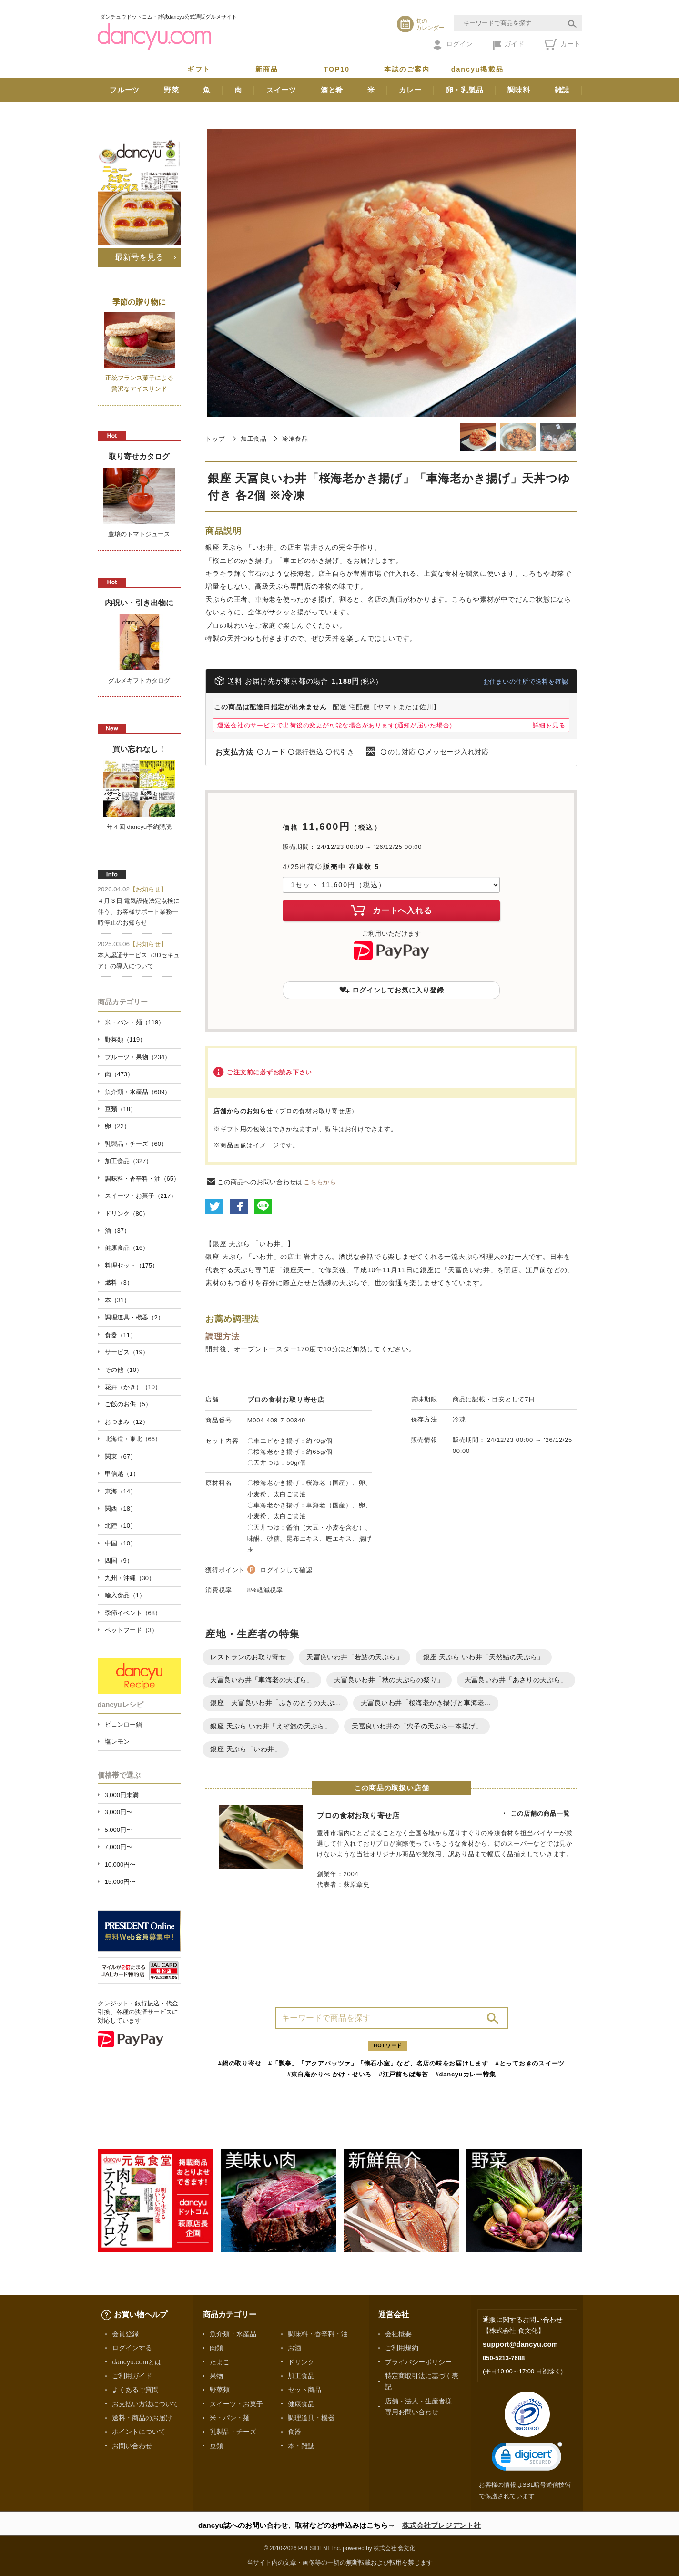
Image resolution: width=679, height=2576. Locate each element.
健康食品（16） (127, 1247)
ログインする (132, 2347)
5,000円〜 (118, 1829)
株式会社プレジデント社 (441, 2525)
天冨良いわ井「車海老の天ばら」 (261, 1680)
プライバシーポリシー (418, 2362)
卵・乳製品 (465, 90)
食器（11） (120, 1335)
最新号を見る (139, 257)
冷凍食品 (295, 438)
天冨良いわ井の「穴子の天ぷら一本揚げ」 (417, 1726)
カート (562, 44)
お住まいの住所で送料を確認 (525, 681)
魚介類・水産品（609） (138, 1091)
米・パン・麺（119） (135, 1022)
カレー (410, 90)
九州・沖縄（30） (130, 1578)
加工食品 (254, 438)
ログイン (453, 45)
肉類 (216, 2347)
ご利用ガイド (132, 2376)
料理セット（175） (132, 1265)
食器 (294, 2431)
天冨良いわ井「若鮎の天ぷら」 (354, 1657)
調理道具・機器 (311, 2418)
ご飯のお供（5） (128, 1404)
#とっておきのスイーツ (530, 2063)
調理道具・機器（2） (134, 1317)
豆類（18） (120, 1109)
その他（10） (123, 1369)
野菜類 (220, 2389)
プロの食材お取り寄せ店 (285, 1399)
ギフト (198, 69)
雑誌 (562, 90)
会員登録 (125, 2334)
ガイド (508, 45)
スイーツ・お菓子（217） (141, 1195)
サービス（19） (127, 1352)
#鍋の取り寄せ (240, 2063)
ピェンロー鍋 (123, 1724)
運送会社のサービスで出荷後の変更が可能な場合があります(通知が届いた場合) (334, 725)
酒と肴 (332, 90)
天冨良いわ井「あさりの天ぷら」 (516, 1680)
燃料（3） (119, 1282)
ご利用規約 (401, 2347)
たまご (220, 2362)
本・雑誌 (301, 2446)
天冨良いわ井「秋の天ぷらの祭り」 (389, 1680)
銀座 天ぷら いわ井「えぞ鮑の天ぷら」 (270, 1726)
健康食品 (301, 2404)
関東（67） (120, 1456)
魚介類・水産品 (233, 2334)
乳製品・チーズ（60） (136, 1143)
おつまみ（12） (127, 1421)
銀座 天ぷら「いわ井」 (245, 1749)
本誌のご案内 (407, 69)
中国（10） (120, 1543)
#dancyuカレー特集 (466, 2074)
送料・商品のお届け (142, 2418)
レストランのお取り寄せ (248, 1657)
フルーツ (125, 90)
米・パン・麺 (230, 2418)
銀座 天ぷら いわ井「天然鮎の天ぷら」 (483, 1657)
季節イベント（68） (133, 1612)
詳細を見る (549, 725)
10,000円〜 (120, 1864)
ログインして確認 (286, 1570)
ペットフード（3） (131, 1630)
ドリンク (301, 2362)
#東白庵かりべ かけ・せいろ (329, 2074)
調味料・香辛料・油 (318, 2334)
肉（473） (119, 1074)
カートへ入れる (391, 910)
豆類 (216, 2446)
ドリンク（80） (127, 1213)
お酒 (294, 2347)
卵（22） (117, 1126)
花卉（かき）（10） (133, 1386)
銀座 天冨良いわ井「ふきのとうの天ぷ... (275, 1703)
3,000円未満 (122, 1795)
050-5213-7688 (504, 2357)
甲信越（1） (122, 1473)
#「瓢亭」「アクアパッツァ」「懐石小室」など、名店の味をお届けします (378, 2063)
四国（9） (119, 1560)
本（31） (117, 1300)
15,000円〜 (120, 1881)
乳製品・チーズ (233, 2431)
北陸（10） (120, 1525)
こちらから (320, 1182)
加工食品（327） (128, 1161)
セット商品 (304, 2389)
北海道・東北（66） (133, 1438)
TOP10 (337, 69)
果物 (216, 2376)
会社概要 (398, 2334)
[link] (527, 2458)
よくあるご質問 (135, 2389)
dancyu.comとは (137, 2362)
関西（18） (120, 1508)
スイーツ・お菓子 (236, 2404)
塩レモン (117, 1741)
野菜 (171, 90)
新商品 (266, 69)
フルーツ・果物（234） (138, 1057)
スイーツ (281, 90)
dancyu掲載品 (477, 69)
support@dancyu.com (520, 2344)
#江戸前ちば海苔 (403, 2074)
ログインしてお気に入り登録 (391, 990)
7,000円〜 (118, 1846)
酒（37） (117, 1230)
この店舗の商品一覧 (540, 1813)
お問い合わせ (132, 2446)
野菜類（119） (125, 1039)
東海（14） (120, 1491)
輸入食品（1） (125, 1595)
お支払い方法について (145, 2404)
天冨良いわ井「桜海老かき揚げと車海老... (426, 1703)
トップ (215, 438)
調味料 (518, 90)
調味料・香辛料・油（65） (142, 1178)
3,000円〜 (118, 1812)
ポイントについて (138, 2431)
